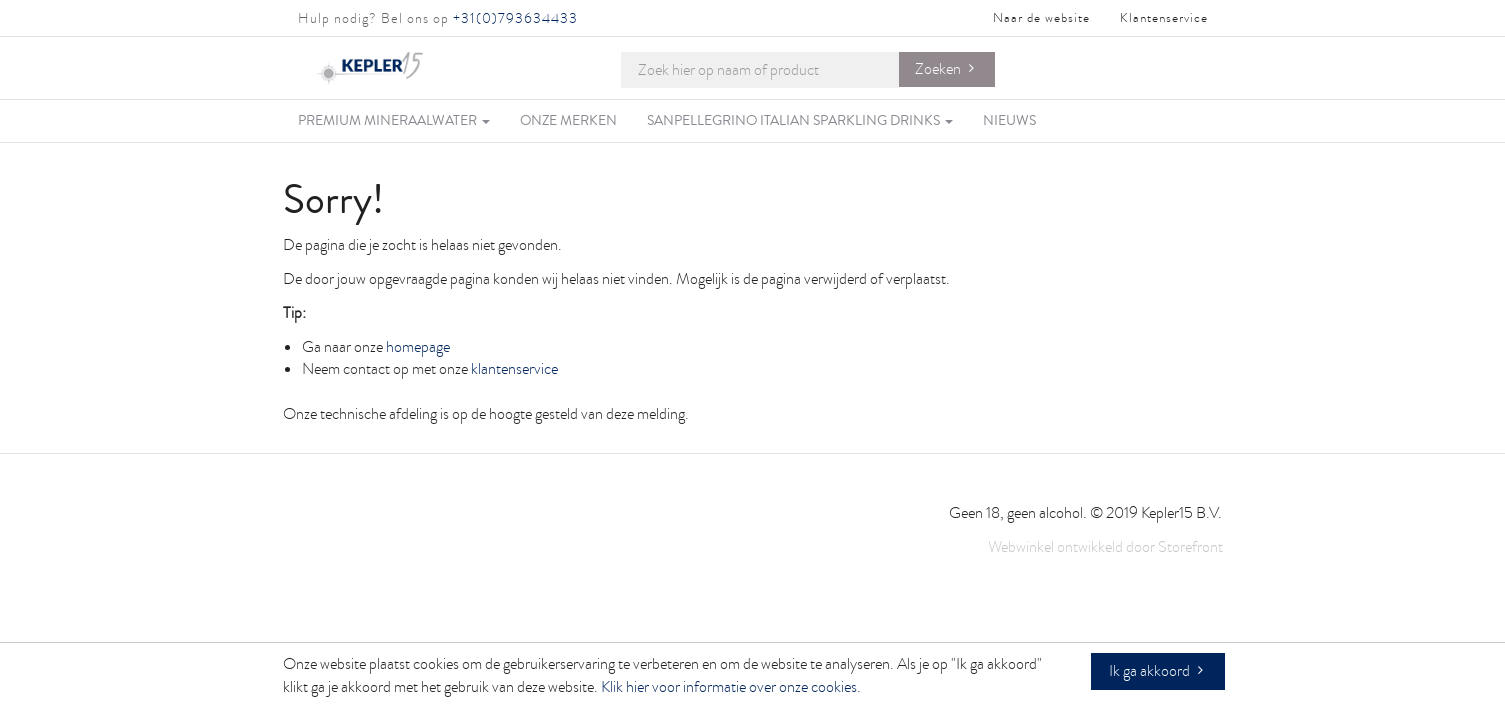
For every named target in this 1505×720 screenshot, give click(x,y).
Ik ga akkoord (1149, 671)
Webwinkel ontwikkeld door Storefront (1105, 547)
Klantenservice (1164, 18)
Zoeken (938, 69)
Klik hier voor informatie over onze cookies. (731, 687)
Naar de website (1041, 18)
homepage (418, 347)
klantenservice (514, 369)
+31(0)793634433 (515, 18)
